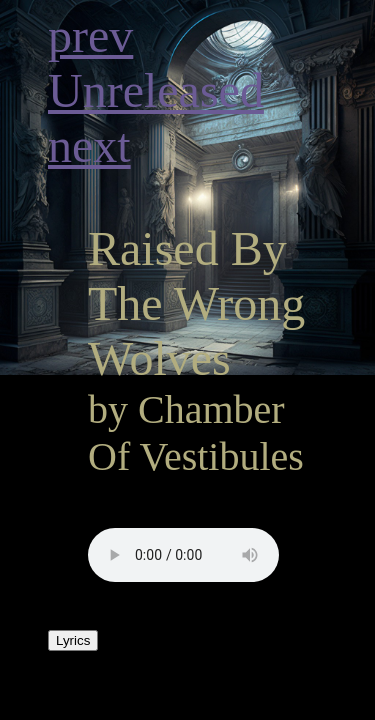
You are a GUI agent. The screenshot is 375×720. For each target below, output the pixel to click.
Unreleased (156, 90)
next (89, 145)
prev (90, 35)
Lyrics (73, 640)
